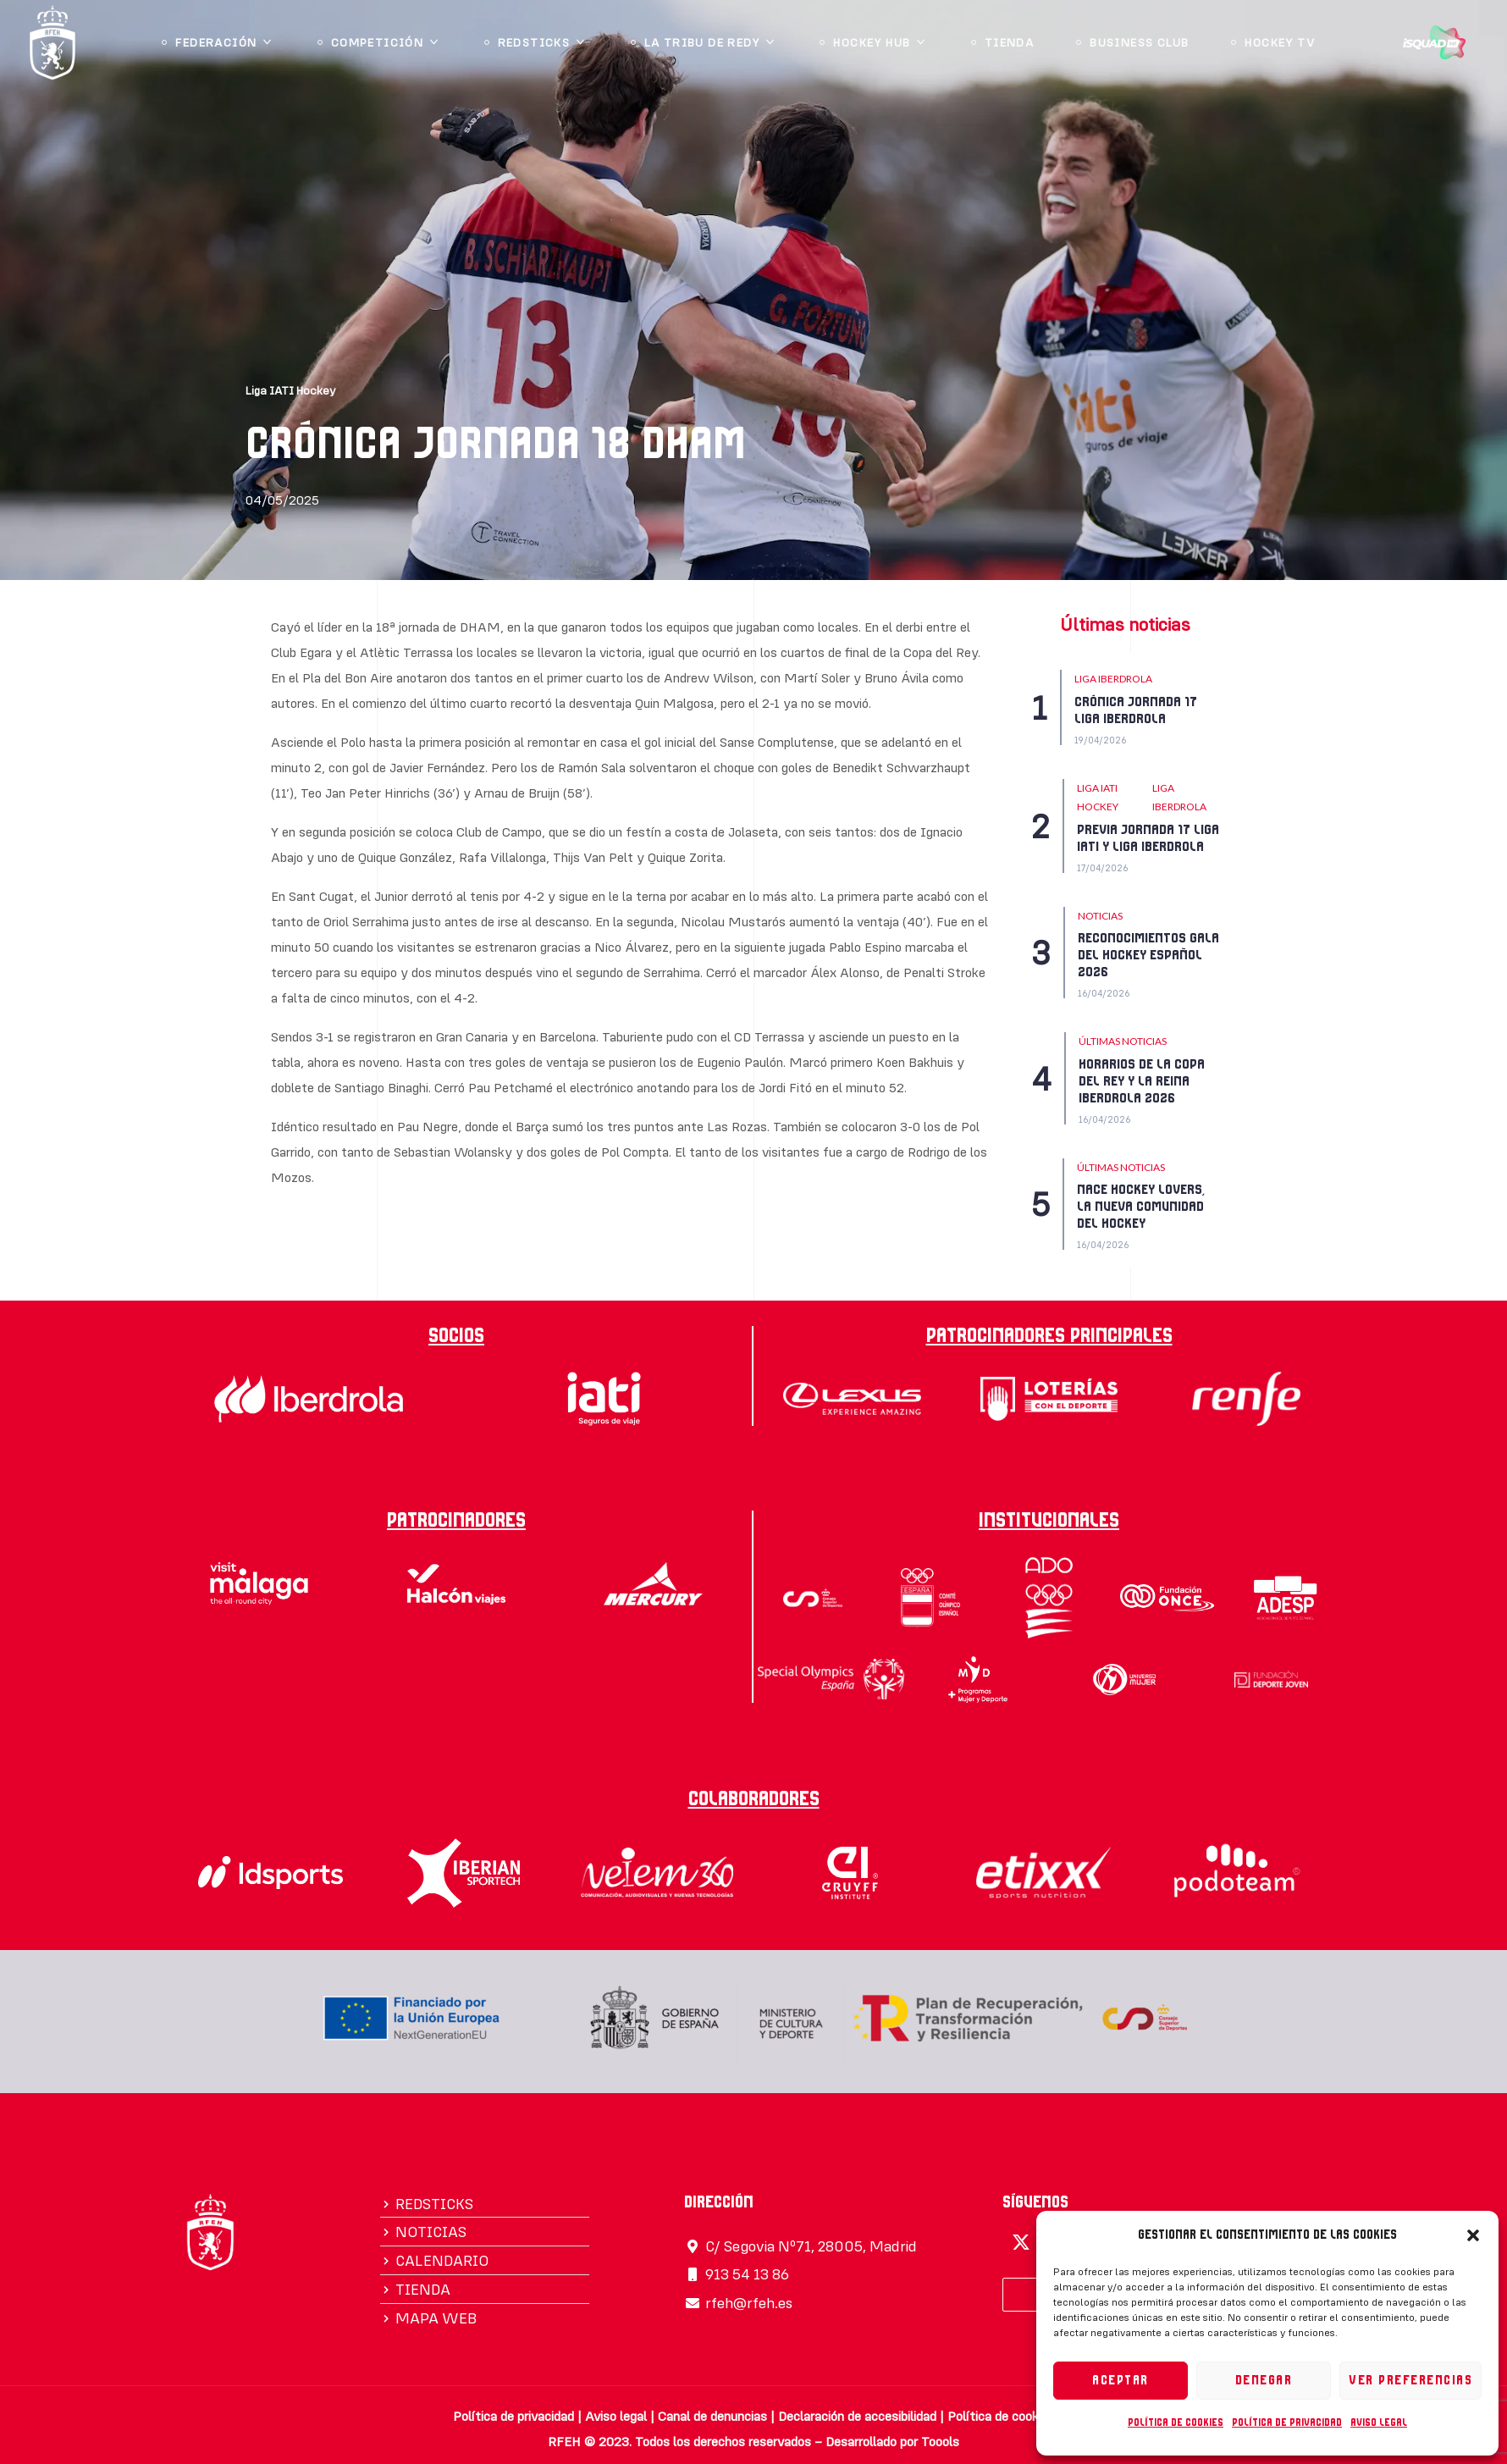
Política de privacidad (1287, 2422)
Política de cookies (1175, 2422)
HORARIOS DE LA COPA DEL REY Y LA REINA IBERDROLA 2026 (1142, 1081)
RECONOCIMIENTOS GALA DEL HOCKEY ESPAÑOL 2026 (1148, 955)
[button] (1473, 2235)
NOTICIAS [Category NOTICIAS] (1100, 915)
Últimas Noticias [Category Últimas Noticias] (1123, 1041)
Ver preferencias (1410, 2380)
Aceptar (1120, 2380)
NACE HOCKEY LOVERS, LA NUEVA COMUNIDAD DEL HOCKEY (1141, 1206)
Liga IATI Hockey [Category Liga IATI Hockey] (1097, 798)
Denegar (1264, 2380)
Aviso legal (1378, 2422)
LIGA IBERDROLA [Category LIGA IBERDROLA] (1113, 678)
